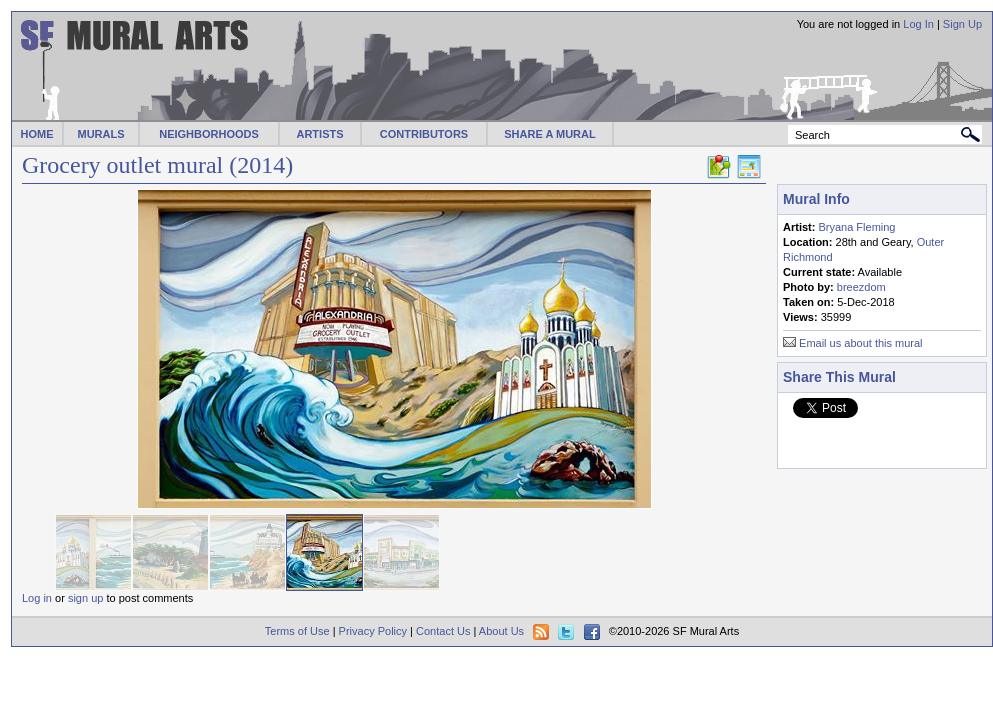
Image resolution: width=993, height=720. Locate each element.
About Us (501, 631)
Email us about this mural (861, 343)
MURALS (100, 134)
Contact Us (443, 631)
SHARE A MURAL (549, 134)
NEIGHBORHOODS (209, 134)
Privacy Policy (373, 631)
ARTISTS (319, 134)
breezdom (861, 287)
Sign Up (962, 24)
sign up (85, 598)
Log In (918, 24)
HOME (37, 134)
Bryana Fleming (856, 227)
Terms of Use (297, 631)
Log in (37, 598)
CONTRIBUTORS (424, 134)
